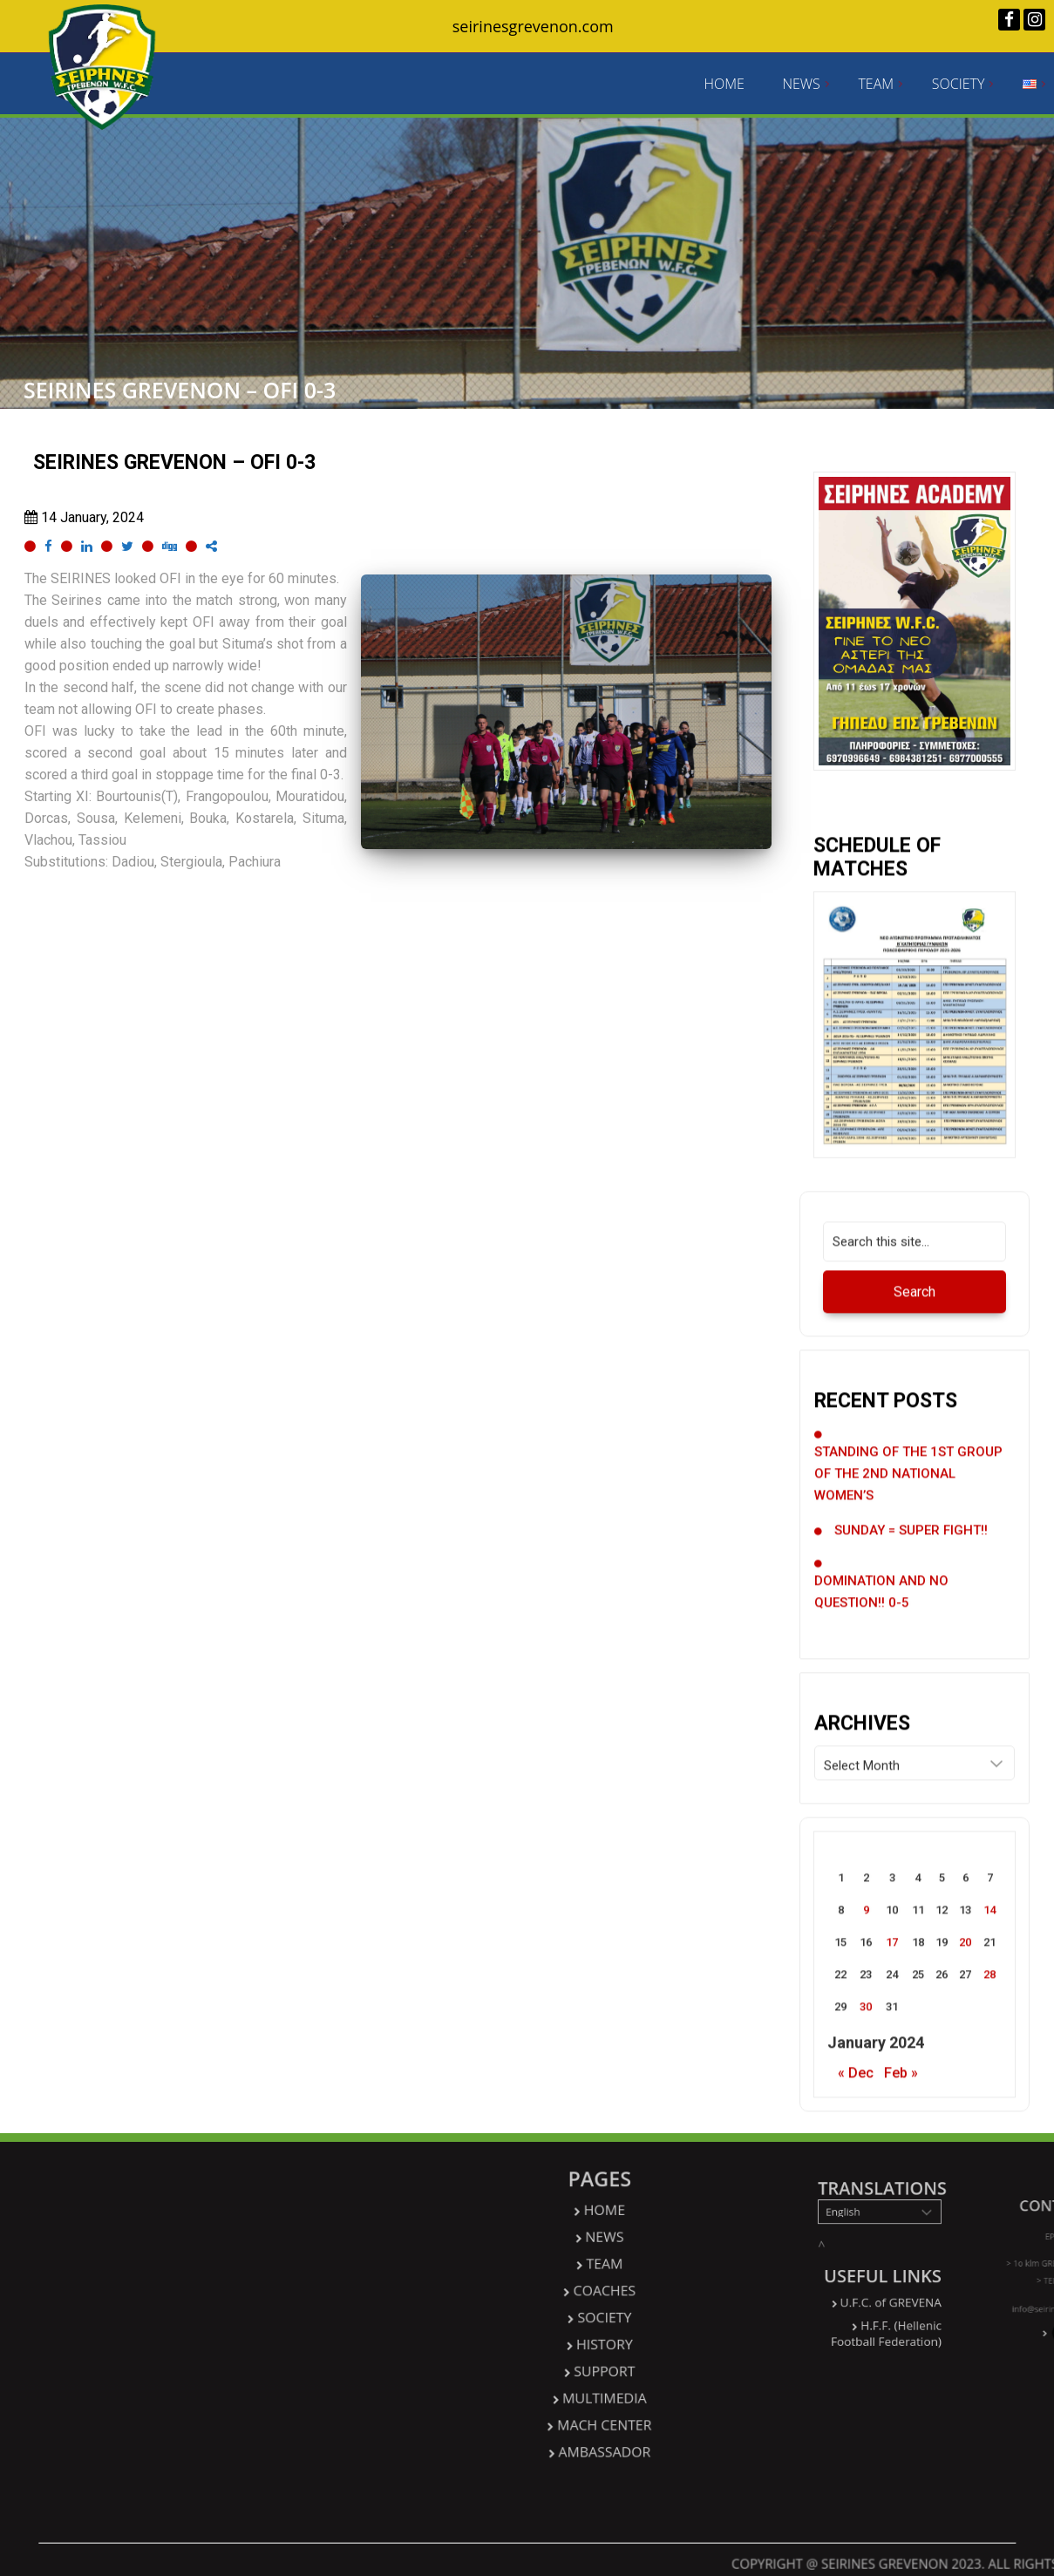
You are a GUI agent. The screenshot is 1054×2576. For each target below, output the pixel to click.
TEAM (876, 83)
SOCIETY (958, 83)
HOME (724, 83)
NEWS (800, 83)
